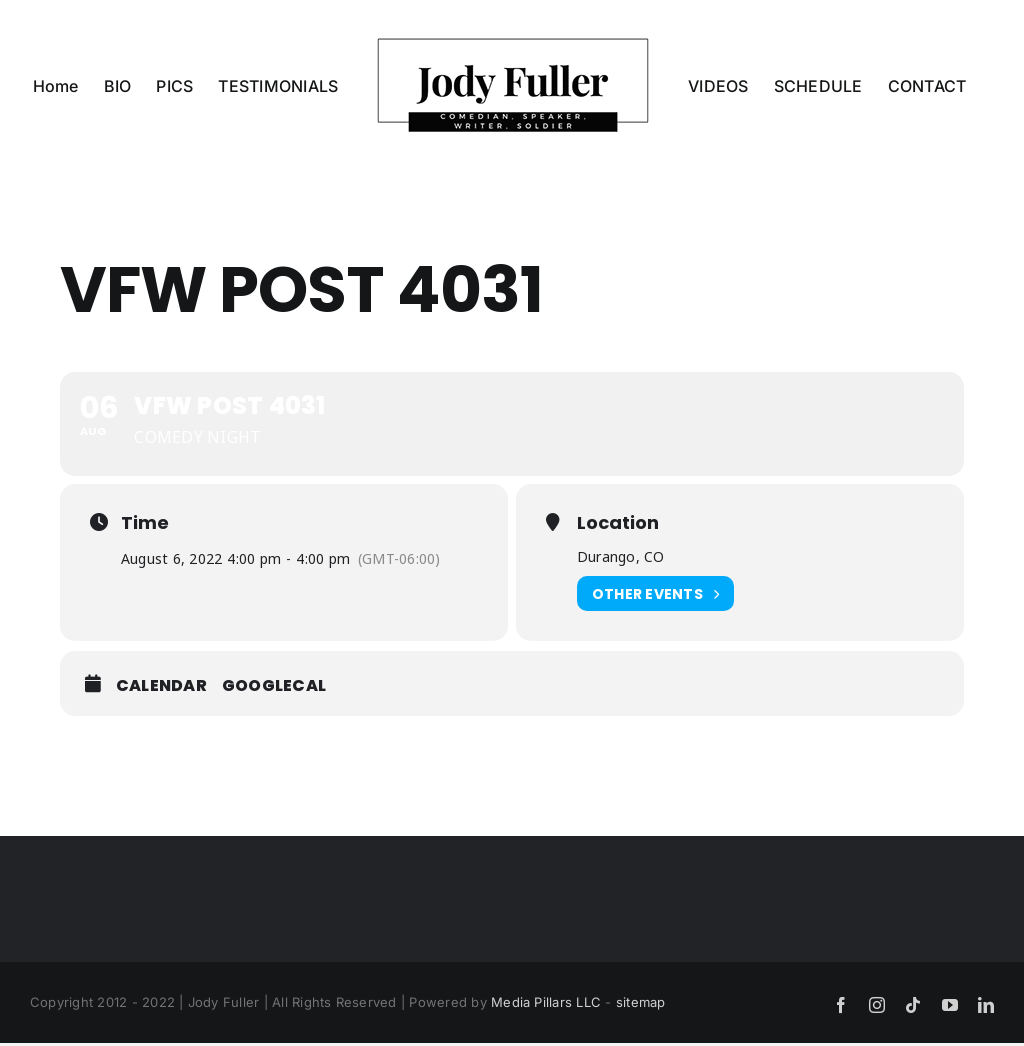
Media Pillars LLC (546, 1002)
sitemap (641, 1002)
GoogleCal (274, 686)
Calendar (161, 686)
